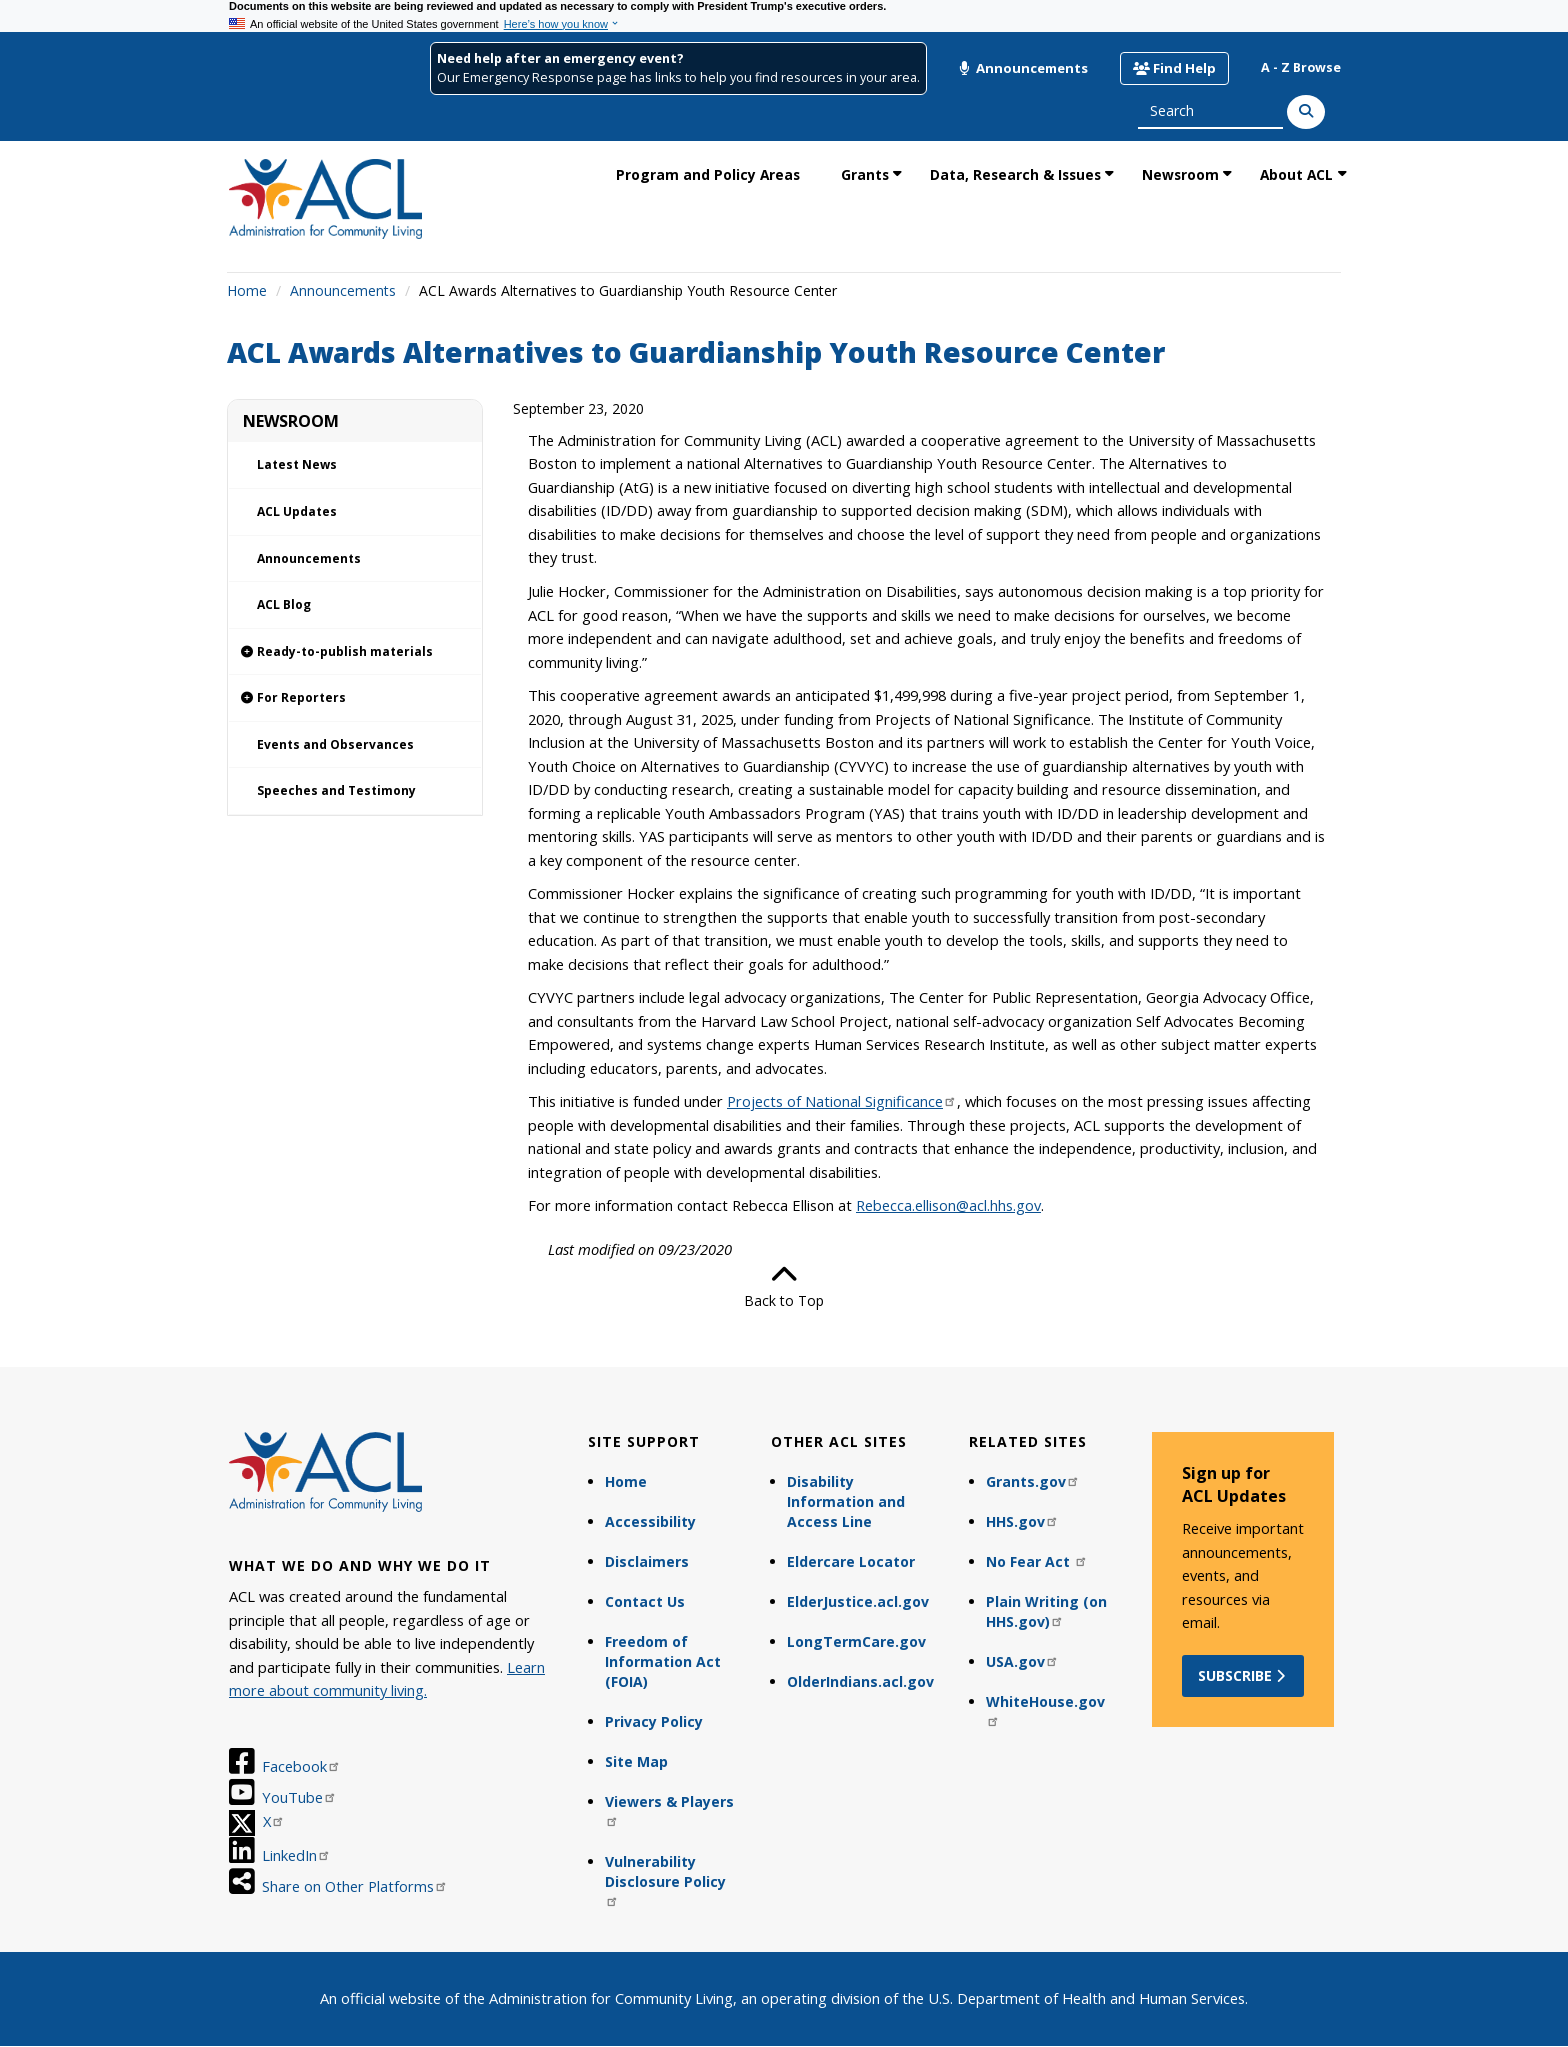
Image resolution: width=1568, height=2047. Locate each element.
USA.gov (1022, 1661)
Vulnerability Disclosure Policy (665, 1879)
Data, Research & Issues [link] (1015, 174)
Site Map (636, 1761)
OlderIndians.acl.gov (860, 1681)
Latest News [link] (297, 464)
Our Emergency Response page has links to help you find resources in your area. (678, 77)
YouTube (299, 1797)
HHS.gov (1022, 1521)
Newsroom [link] (1180, 174)
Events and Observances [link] (335, 744)
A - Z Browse (1301, 67)
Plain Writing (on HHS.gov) (1046, 1611)
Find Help (1174, 68)
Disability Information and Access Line (846, 1501)
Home (247, 290)
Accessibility (650, 1521)
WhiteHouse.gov (1045, 1709)
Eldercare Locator (851, 1561)
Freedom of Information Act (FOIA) (663, 1661)
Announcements (1023, 68)
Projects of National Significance (842, 1101)
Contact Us (645, 1601)
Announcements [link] (309, 558)
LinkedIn (296, 1855)
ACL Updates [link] (297, 511)
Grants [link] (865, 174)
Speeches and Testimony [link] (336, 790)
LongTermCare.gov (856, 1641)
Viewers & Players (669, 1809)
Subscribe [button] (1243, 1675)
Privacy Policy (654, 1721)
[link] (355, 652)
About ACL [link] (1296, 174)
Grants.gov (1033, 1481)
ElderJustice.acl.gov (858, 1601)
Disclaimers (647, 1561)
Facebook (301, 1766)
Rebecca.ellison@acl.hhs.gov (948, 1205)
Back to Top (784, 1286)
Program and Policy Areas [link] (708, 174)
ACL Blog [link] (284, 604)
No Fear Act (1037, 1561)
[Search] (1306, 112)
